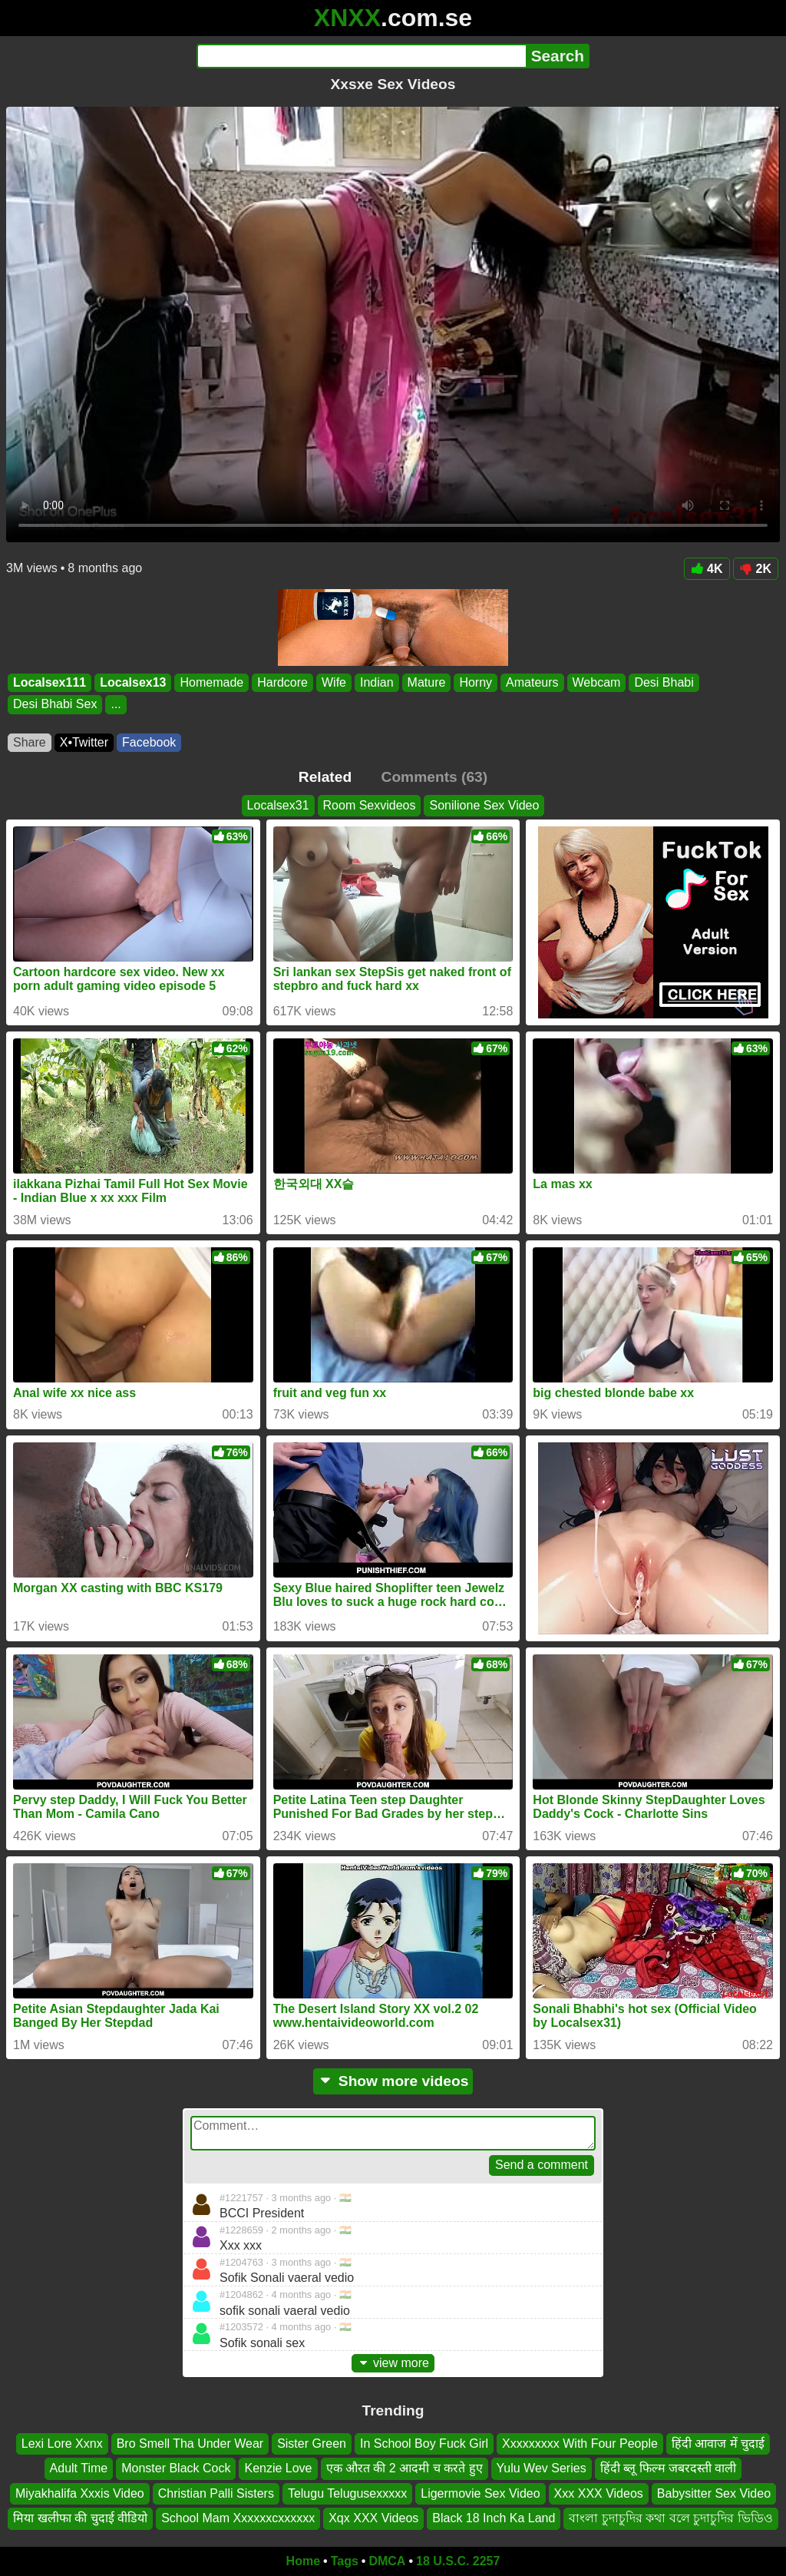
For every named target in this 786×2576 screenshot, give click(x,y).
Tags (344, 2561)
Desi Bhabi (663, 682)
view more (393, 2362)
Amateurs (532, 682)
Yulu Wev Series (541, 2468)
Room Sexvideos (369, 805)
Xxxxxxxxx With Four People (580, 2443)
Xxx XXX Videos (598, 2492)
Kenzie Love (278, 2468)
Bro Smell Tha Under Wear (190, 2443)
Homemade (211, 682)
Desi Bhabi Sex (55, 704)
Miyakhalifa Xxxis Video (79, 2492)
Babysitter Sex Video (714, 2492)
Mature (427, 682)
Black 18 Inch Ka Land (493, 2518)
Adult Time (79, 2468)
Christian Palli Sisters (216, 2492)
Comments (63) (434, 777)
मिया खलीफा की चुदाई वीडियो (80, 2518)
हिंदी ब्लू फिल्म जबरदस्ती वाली (668, 2468)
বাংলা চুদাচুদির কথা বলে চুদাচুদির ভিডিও (670, 2518)
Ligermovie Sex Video (480, 2492)
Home (303, 2561)
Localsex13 (133, 682)
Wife (334, 682)
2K (755, 568)
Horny (475, 682)
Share (29, 742)
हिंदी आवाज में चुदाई (718, 2443)
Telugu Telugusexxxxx (347, 2492)
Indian (377, 682)
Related (325, 777)
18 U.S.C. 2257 (458, 2561)
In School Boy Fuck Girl (424, 2443)
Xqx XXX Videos (373, 2518)
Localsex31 (278, 805)
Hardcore (282, 682)
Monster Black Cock (175, 2468)
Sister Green (311, 2443)
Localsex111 (49, 682)
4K (706, 568)
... (116, 704)
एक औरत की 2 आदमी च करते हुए (404, 2468)
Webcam (597, 682)
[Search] (361, 56)
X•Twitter (84, 742)
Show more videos (393, 2081)
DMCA (386, 2561)
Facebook (149, 742)
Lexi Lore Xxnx (62, 2443)
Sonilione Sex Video (484, 805)
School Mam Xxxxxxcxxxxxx (238, 2518)
